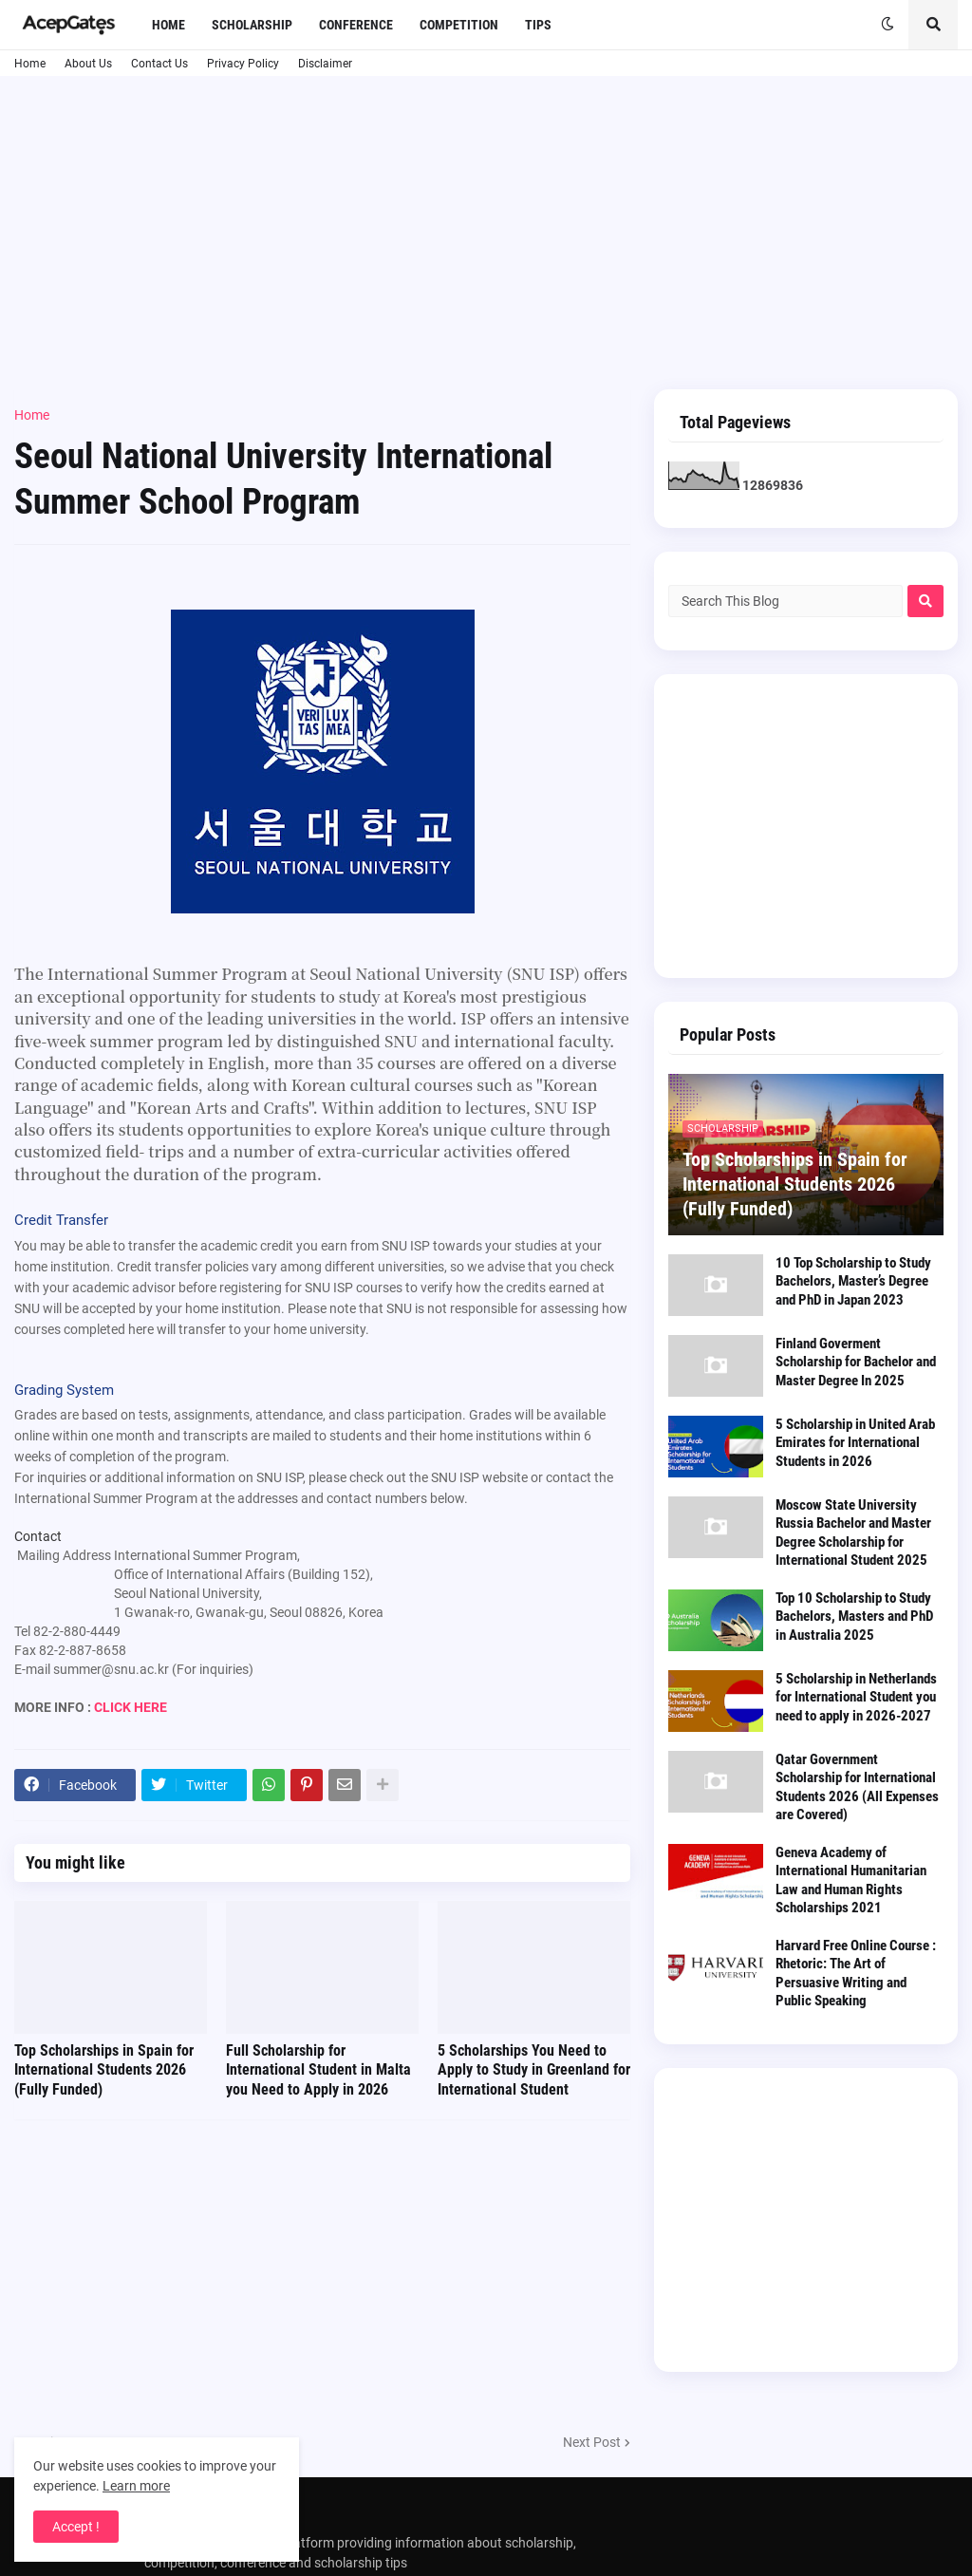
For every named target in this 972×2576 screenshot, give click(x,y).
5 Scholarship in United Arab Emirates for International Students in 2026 (855, 1443)
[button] (887, 24)
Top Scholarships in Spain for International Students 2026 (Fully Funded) (104, 2070)
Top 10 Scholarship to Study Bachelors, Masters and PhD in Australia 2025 (854, 1616)
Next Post (592, 2442)
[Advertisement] (486, 233)
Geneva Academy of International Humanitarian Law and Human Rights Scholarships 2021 (851, 1880)
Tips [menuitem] (538, 24)
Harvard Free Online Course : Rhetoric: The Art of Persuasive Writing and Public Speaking (856, 1973)
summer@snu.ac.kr (111, 1669)
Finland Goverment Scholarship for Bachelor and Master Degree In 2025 (856, 1362)
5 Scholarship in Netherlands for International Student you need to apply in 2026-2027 (856, 1697)
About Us (88, 63)
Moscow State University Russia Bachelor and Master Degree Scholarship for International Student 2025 (853, 1533)
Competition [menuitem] (459, 24)
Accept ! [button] (76, 2526)
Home (30, 63)
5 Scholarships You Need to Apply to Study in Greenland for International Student (534, 2070)
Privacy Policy (243, 63)
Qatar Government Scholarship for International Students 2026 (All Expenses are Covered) (857, 1787)
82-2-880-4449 (77, 1631)
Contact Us (159, 63)
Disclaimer (325, 63)
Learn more (136, 2485)
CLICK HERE (130, 1707)
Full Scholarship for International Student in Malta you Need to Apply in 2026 (318, 2070)
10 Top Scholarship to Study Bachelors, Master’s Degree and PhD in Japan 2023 (853, 1281)
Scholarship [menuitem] (252, 24)
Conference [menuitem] (356, 24)
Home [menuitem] (168, 24)
